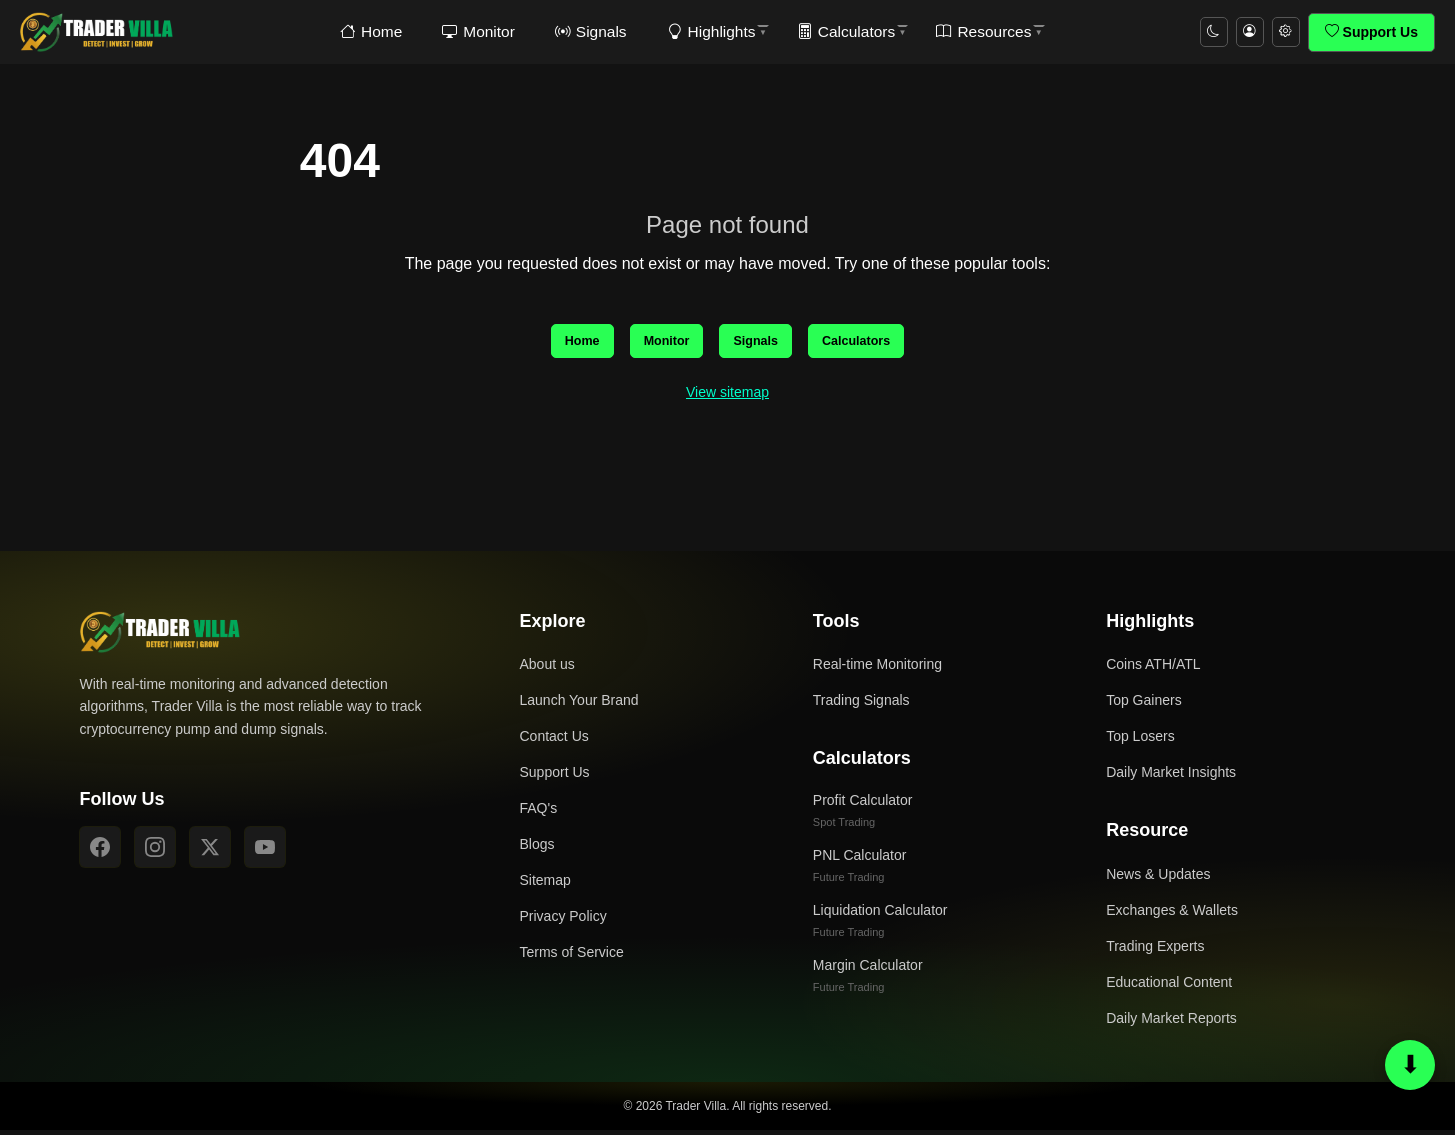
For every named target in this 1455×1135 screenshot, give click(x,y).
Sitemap (545, 886)
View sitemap (727, 397)
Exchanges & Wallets (1172, 915)
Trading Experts (1155, 951)
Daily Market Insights (1171, 778)
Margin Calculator (868, 980)
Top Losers (1140, 742)
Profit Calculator (863, 815)
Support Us (1371, 32)
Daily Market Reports (1171, 1023)
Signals (586, 32)
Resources (963, 32)
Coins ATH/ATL (1153, 670)
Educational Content (1169, 987)
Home (377, 32)
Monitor (479, 32)
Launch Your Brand (579, 706)
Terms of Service (572, 958)
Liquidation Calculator (880, 925)
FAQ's (539, 814)
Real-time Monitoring (877, 670)
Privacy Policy (563, 922)
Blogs (537, 850)
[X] (210, 852)
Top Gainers (1143, 706)
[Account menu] (1244, 32)
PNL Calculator (860, 870)
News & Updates (1158, 879)
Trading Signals (861, 706)
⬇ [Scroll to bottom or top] (1410, 1064)
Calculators (830, 32)
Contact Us (554, 742)
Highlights (699, 32)
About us (547, 670)
